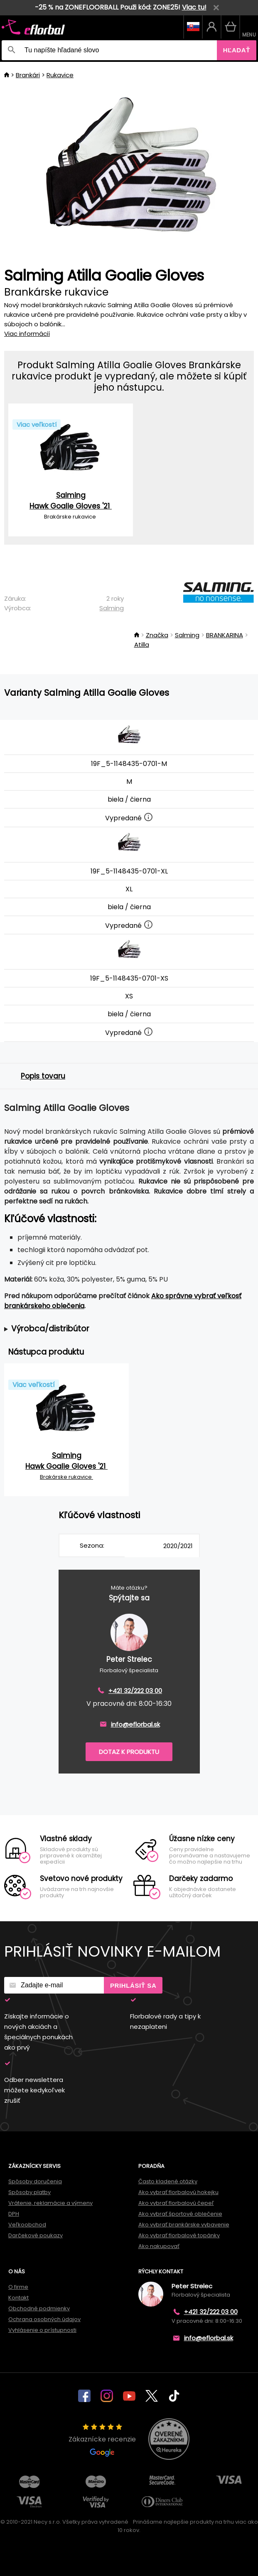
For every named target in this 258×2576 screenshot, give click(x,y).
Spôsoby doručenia (35, 2181)
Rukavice (60, 75)
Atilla (141, 644)
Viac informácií (27, 333)
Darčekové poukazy (35, 2235)
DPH (13, 2214)
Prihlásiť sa (133, 1985)
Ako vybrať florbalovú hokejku (178, 2192)
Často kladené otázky (167, 2181)
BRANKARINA (224, 635)
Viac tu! (194, 7)
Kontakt (18, 2298)
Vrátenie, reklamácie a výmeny (50, 2203)
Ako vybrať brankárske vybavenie (183, 2225)
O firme (18, 2287)
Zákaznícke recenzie (102, 2440)
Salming (111, 608)
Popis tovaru (43, 1076)
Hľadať (236, 50)
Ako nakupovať (158, 2246)
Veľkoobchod (27, 2225)
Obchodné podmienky (39, 2308)
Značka (157, 635)
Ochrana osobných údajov (44, 2319)
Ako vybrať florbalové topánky (179, 2235)
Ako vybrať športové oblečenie (180, 2214)
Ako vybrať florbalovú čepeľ (176, 2203)
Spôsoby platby (29, 2192)
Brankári (28, 75)
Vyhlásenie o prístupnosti (42, 2330)
